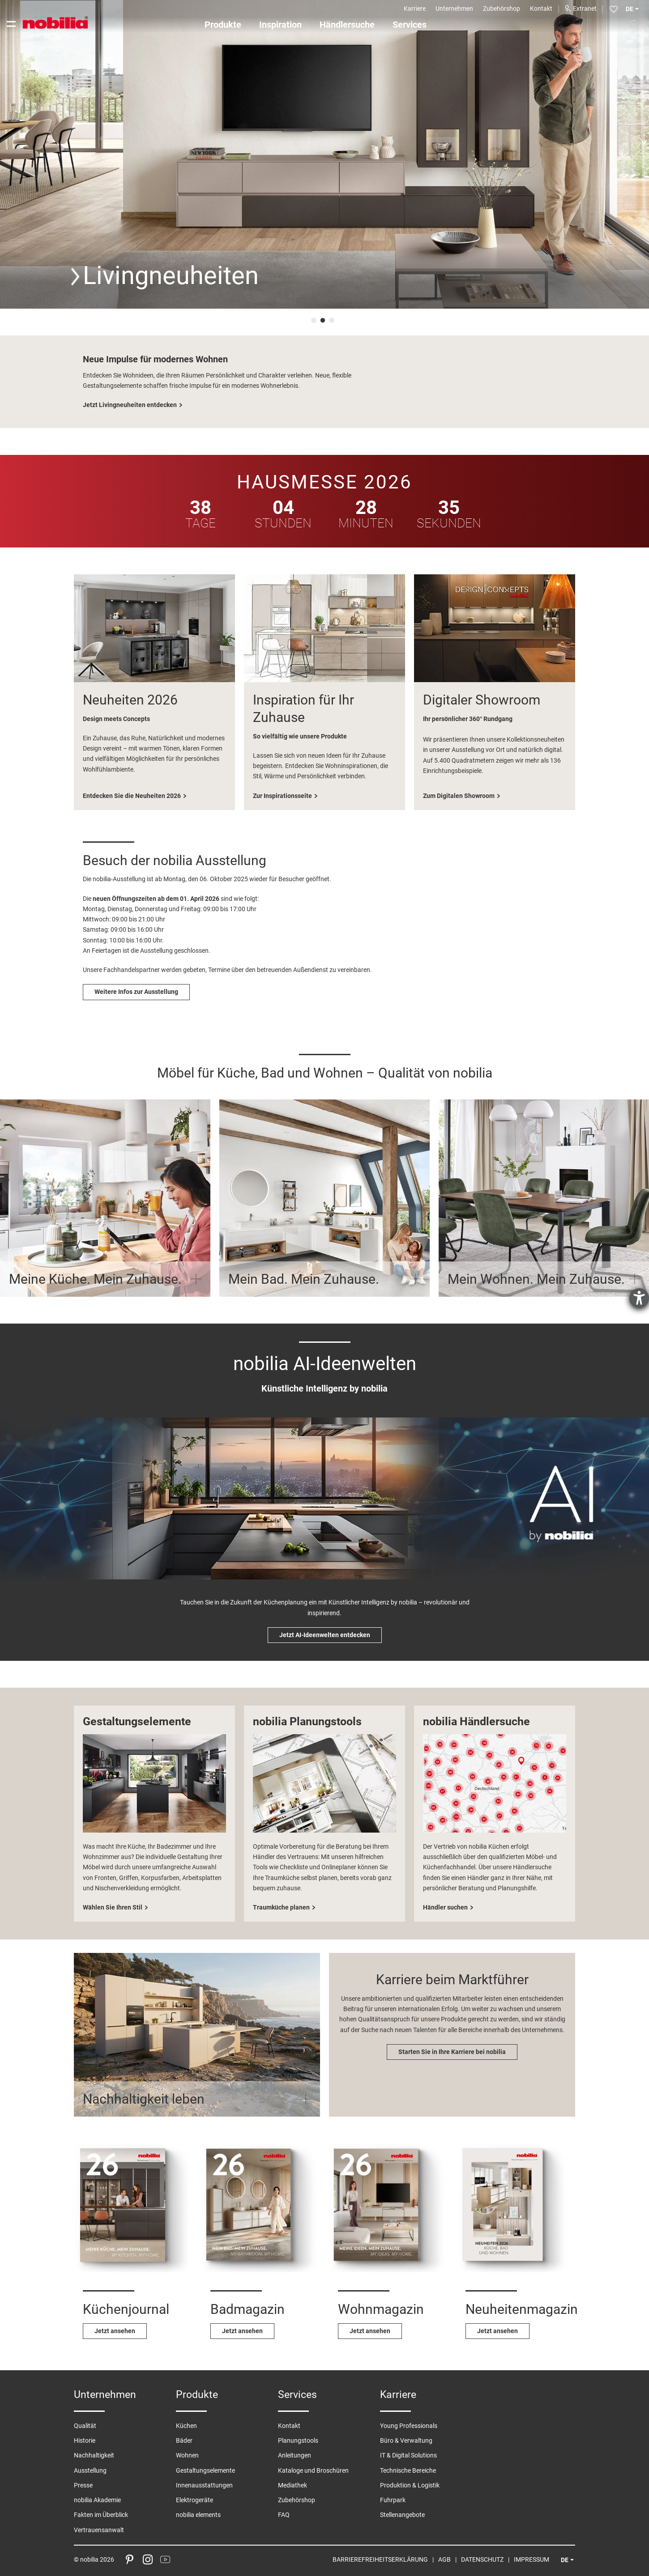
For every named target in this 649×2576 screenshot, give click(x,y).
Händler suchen (445, 1907)
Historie (84, 2440)
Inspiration (280, 24)
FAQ (284, 2514)
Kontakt (541, 8)
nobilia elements (198, 2514)
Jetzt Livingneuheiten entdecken (130, 404)
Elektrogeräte (194, 2500)
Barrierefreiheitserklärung (380, 2559)
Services (410, 24)
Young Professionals (408, 2425)
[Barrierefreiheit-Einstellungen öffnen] (639, 1298)
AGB (444, 2559)
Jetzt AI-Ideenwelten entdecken (324, 1634)
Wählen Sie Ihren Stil (112, 1907)
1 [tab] (315, 322)
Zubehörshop (501, 8)
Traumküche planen (281, 1907)
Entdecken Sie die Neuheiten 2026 (132, 795)
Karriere (415, 8)
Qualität (85, 2425)
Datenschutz (482, 2559)
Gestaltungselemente (205, 2470)
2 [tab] (324, 322)
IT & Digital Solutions (408, 2455)
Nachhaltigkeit (94, 2455)
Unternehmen (454, 8)
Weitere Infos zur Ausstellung (136, 991)
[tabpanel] (324, 154)
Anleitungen (294, 2455)
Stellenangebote (402, 2514)
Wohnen (187, 2455)
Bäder (184, 2440)
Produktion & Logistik (410, 2485)
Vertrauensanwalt (99, 2530)
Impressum (531, 2559)
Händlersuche (347, 24)
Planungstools (298, 2440)
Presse (83, 2485)
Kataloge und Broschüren (313, 2470)
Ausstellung (90, 2470)
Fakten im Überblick (101, 2514)
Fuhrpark (393, 2500)
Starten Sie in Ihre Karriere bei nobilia (452, 2051)
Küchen (186, 2425)
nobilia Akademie (97, 2500)
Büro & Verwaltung (406, 2440)
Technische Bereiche (408, 2470)
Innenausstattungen (204, 2485)
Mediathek (292, 2485)
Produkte (223, 24)
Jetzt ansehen (114, 2330)
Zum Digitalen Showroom (459, 795)
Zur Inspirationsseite (282, 795)
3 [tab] (333, 322)
